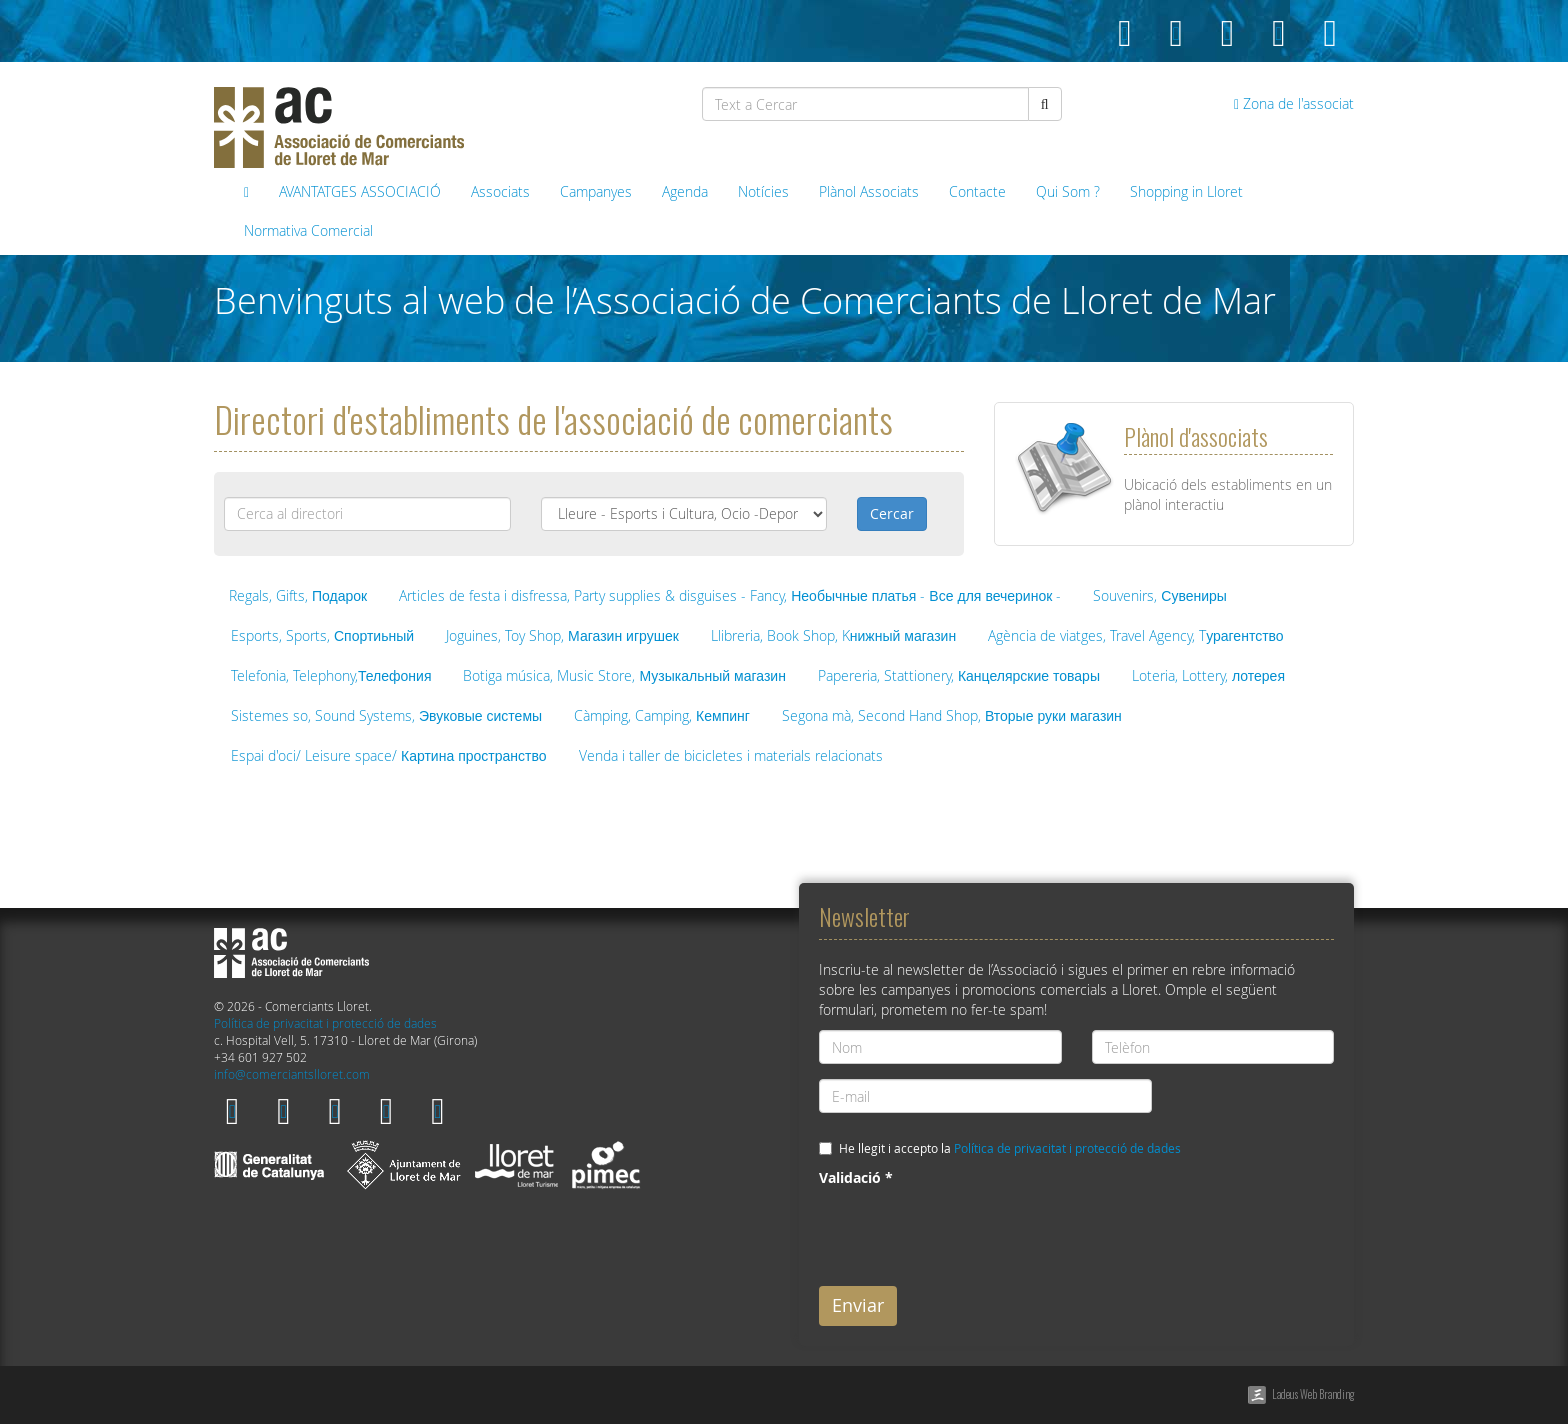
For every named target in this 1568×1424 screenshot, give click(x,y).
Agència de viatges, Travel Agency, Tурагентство (1135, 635)
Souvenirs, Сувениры (1160, 595)
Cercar (892, 513)
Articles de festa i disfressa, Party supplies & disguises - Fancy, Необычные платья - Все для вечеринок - (730, 595)
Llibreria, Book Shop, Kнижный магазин (833, 635)
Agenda (685, 191)
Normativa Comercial (308, 230)
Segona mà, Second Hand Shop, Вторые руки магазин (952, 715)
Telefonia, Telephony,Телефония (331, 675)
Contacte (977, 191)
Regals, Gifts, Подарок (298, 595)
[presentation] (971, 1232)
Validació (856, 1177)
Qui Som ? (1068, 191)
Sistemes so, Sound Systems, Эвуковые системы (386, 715)
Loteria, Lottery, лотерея (1208, 675)
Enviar (858, 1305)
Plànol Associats (869, 191)
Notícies (763, 191)
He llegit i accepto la (1010, 1148)
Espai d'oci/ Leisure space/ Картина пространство (389, 755)
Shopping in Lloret (1186, 191)
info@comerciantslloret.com (292, 1074)
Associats (500, 191)
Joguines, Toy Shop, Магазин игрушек (562, 635)
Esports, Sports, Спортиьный (322, 635)
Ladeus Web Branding (1313, 1394)
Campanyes (596, 191)
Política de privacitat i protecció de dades (325, 1023)
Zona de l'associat (1294, 103)
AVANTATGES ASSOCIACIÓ (360, 191)
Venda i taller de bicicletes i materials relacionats (731, 755)
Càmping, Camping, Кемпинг (662, 715)
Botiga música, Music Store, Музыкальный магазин (624, 675)
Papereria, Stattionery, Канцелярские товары (959, 675)
